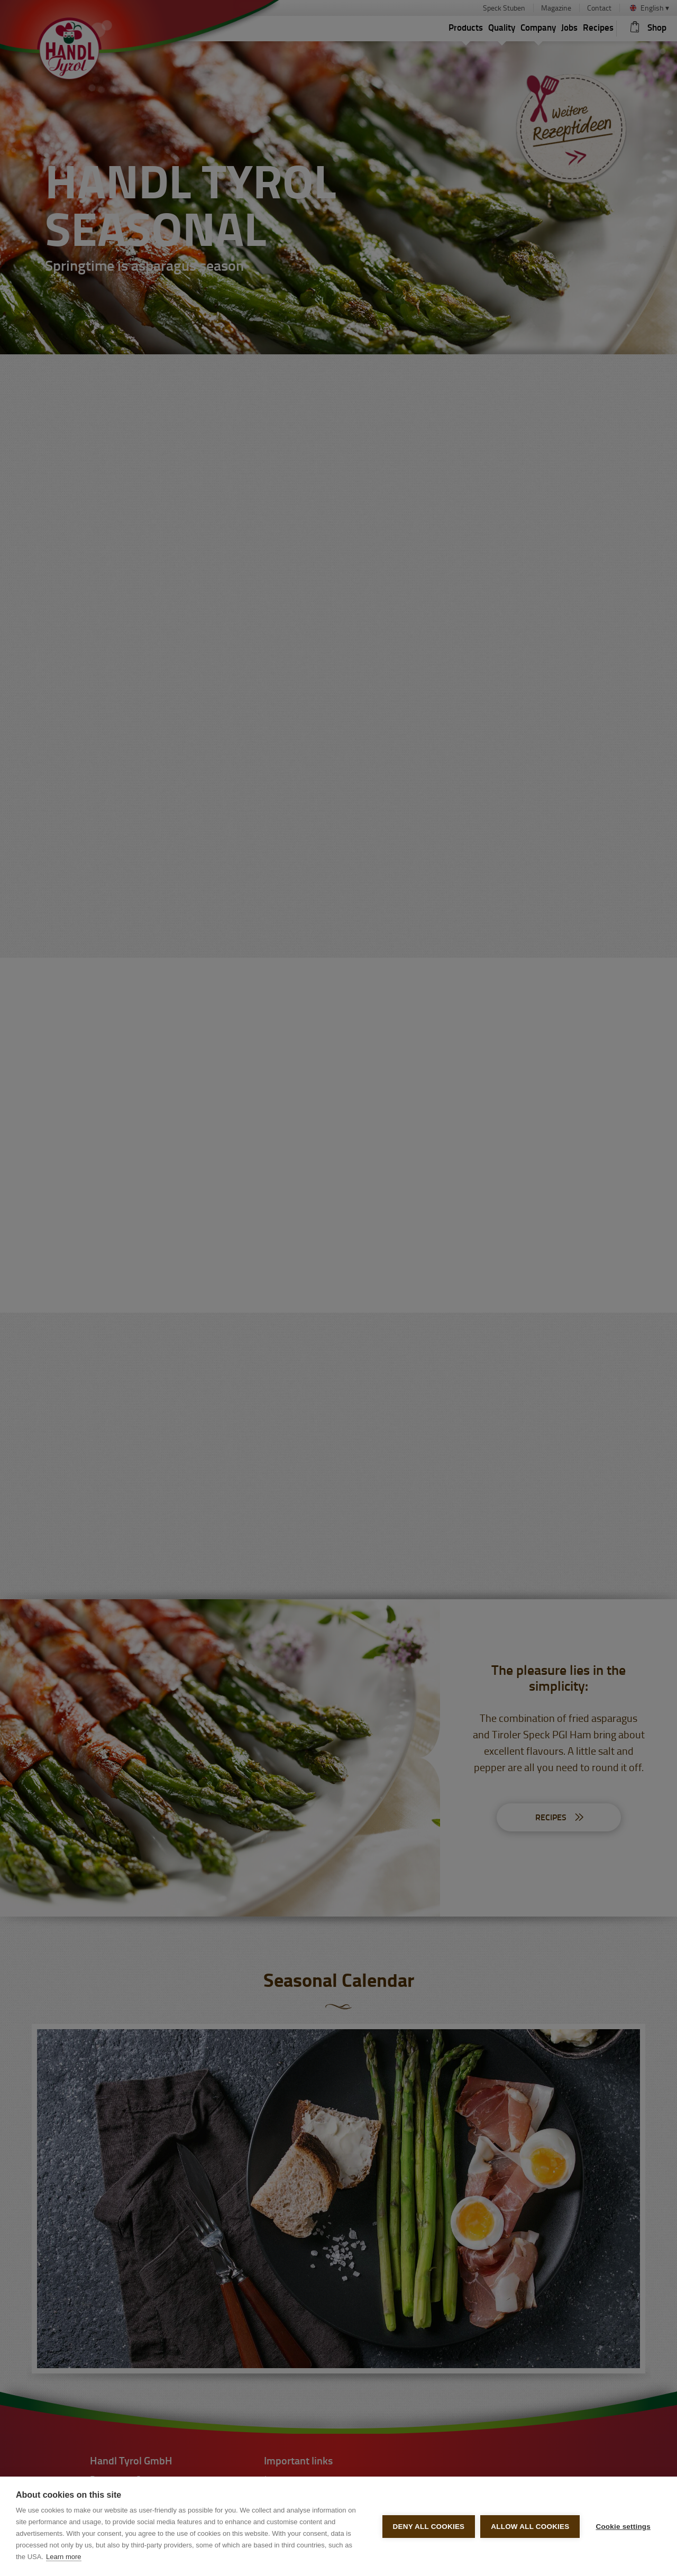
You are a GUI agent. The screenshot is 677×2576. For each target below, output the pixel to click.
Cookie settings (623, 2527)
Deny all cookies (429, 2527)
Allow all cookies (530, 2527)
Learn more (63, 2557)
